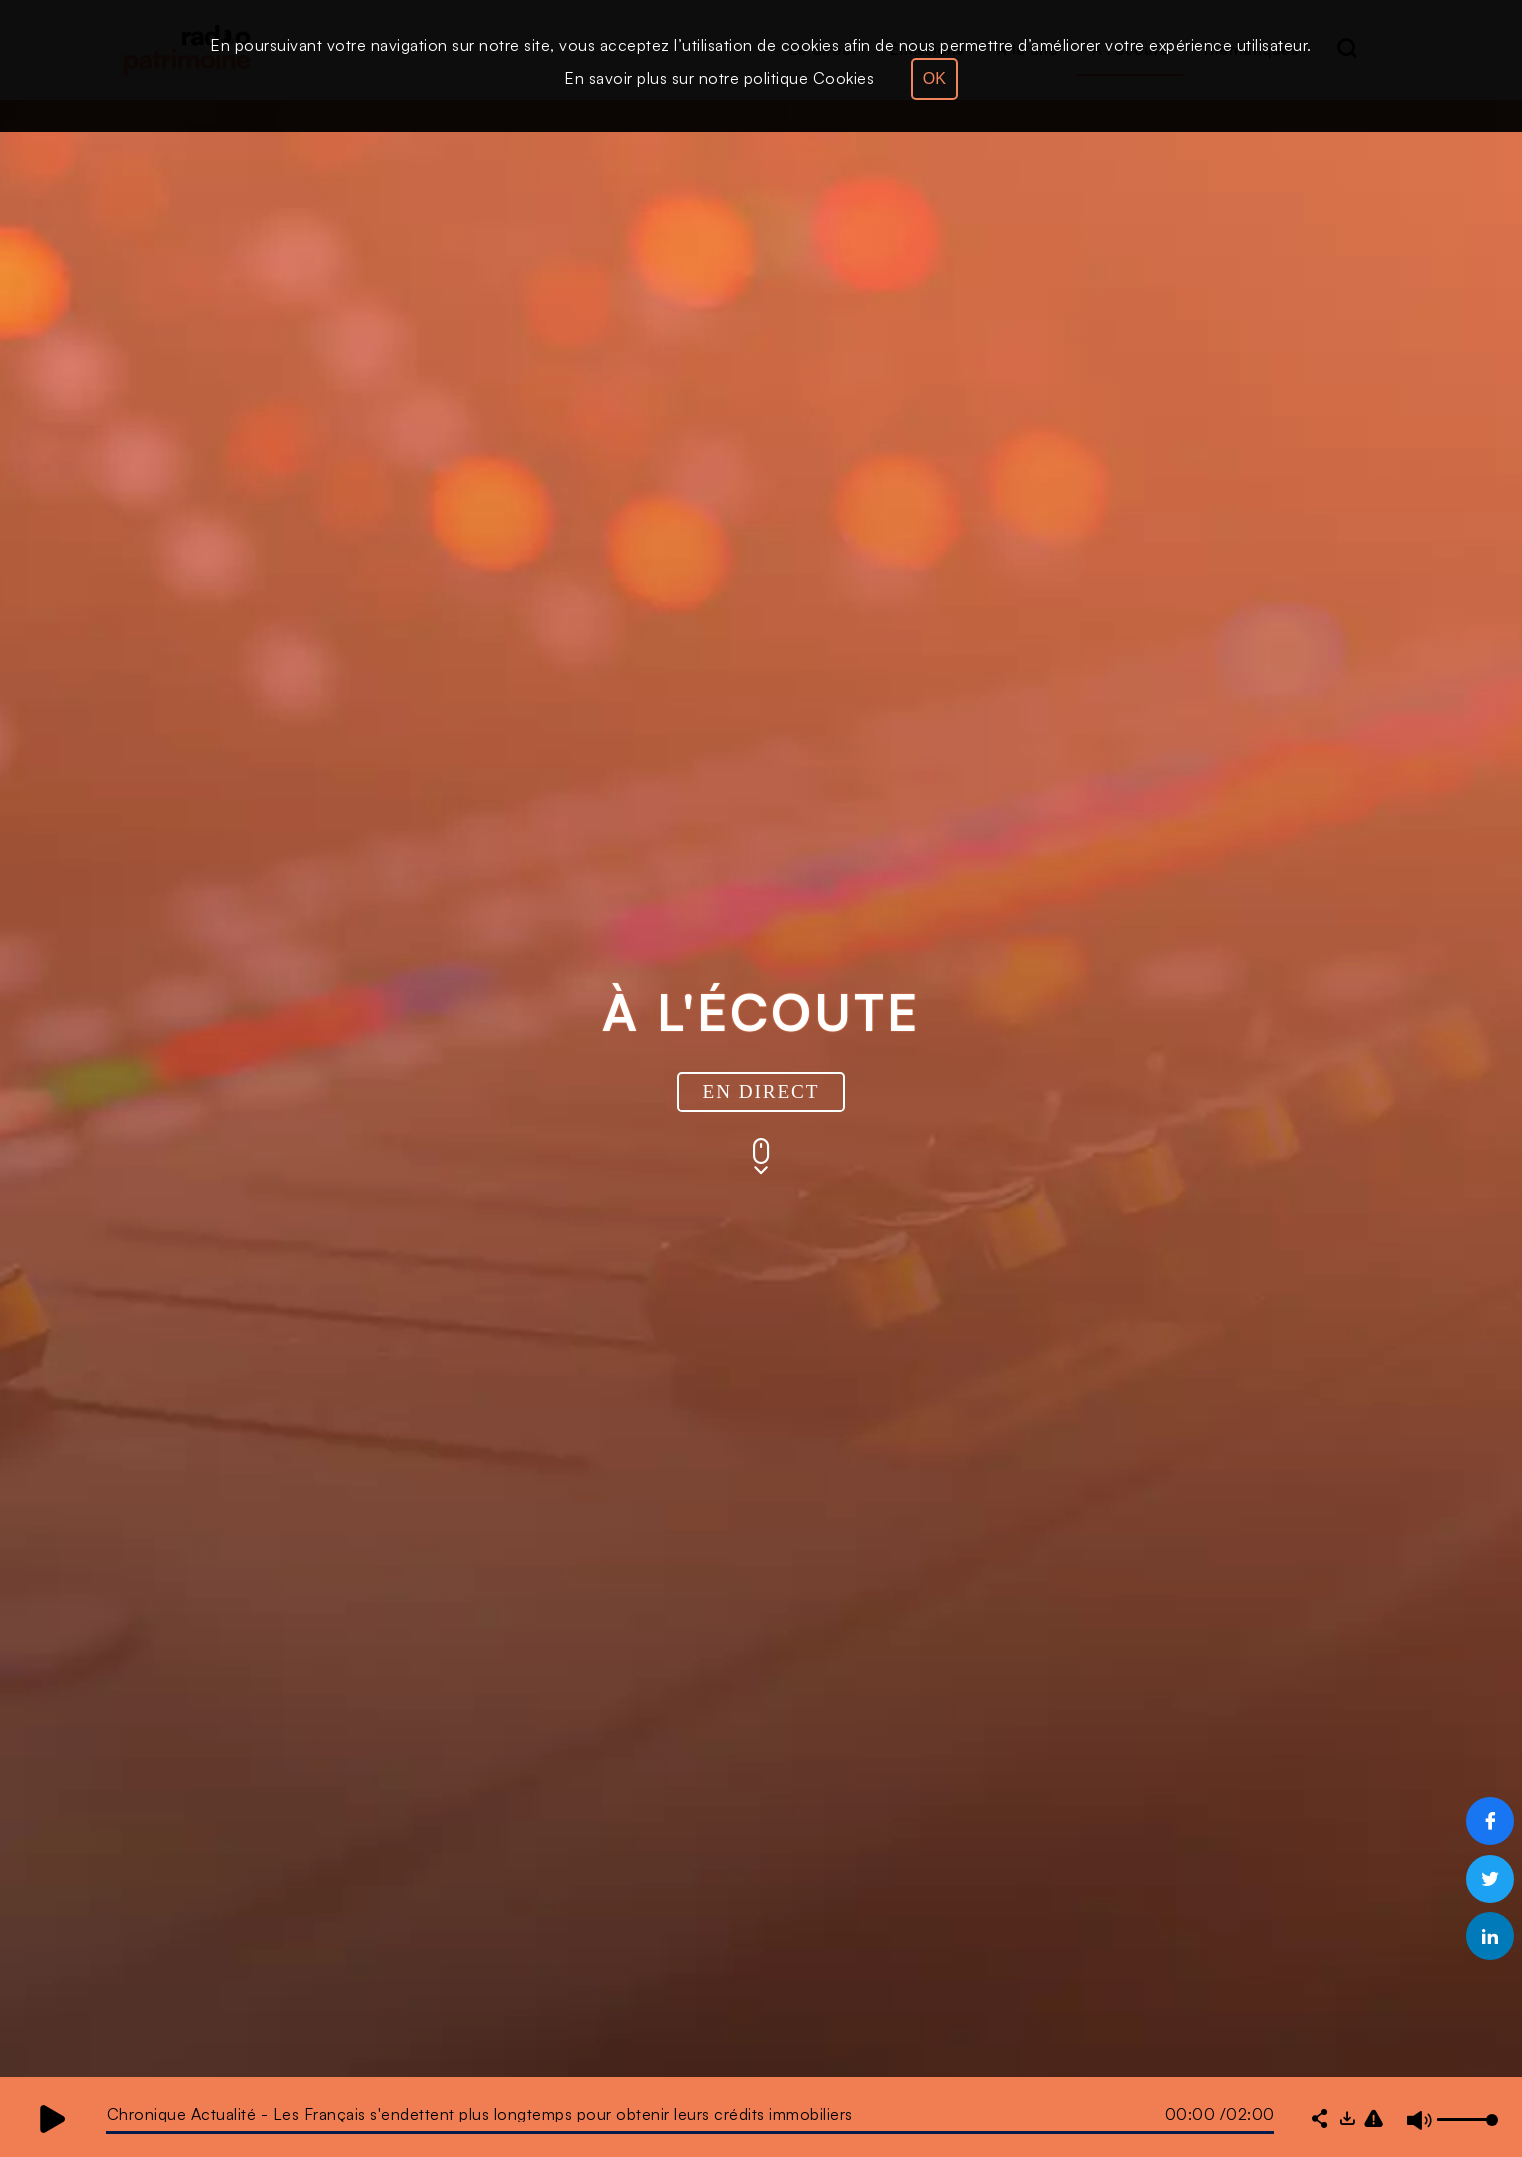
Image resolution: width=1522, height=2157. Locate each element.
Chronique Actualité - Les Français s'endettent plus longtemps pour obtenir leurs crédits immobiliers (480, 2114)
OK (934, 78)
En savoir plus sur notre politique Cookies (719, 78)
